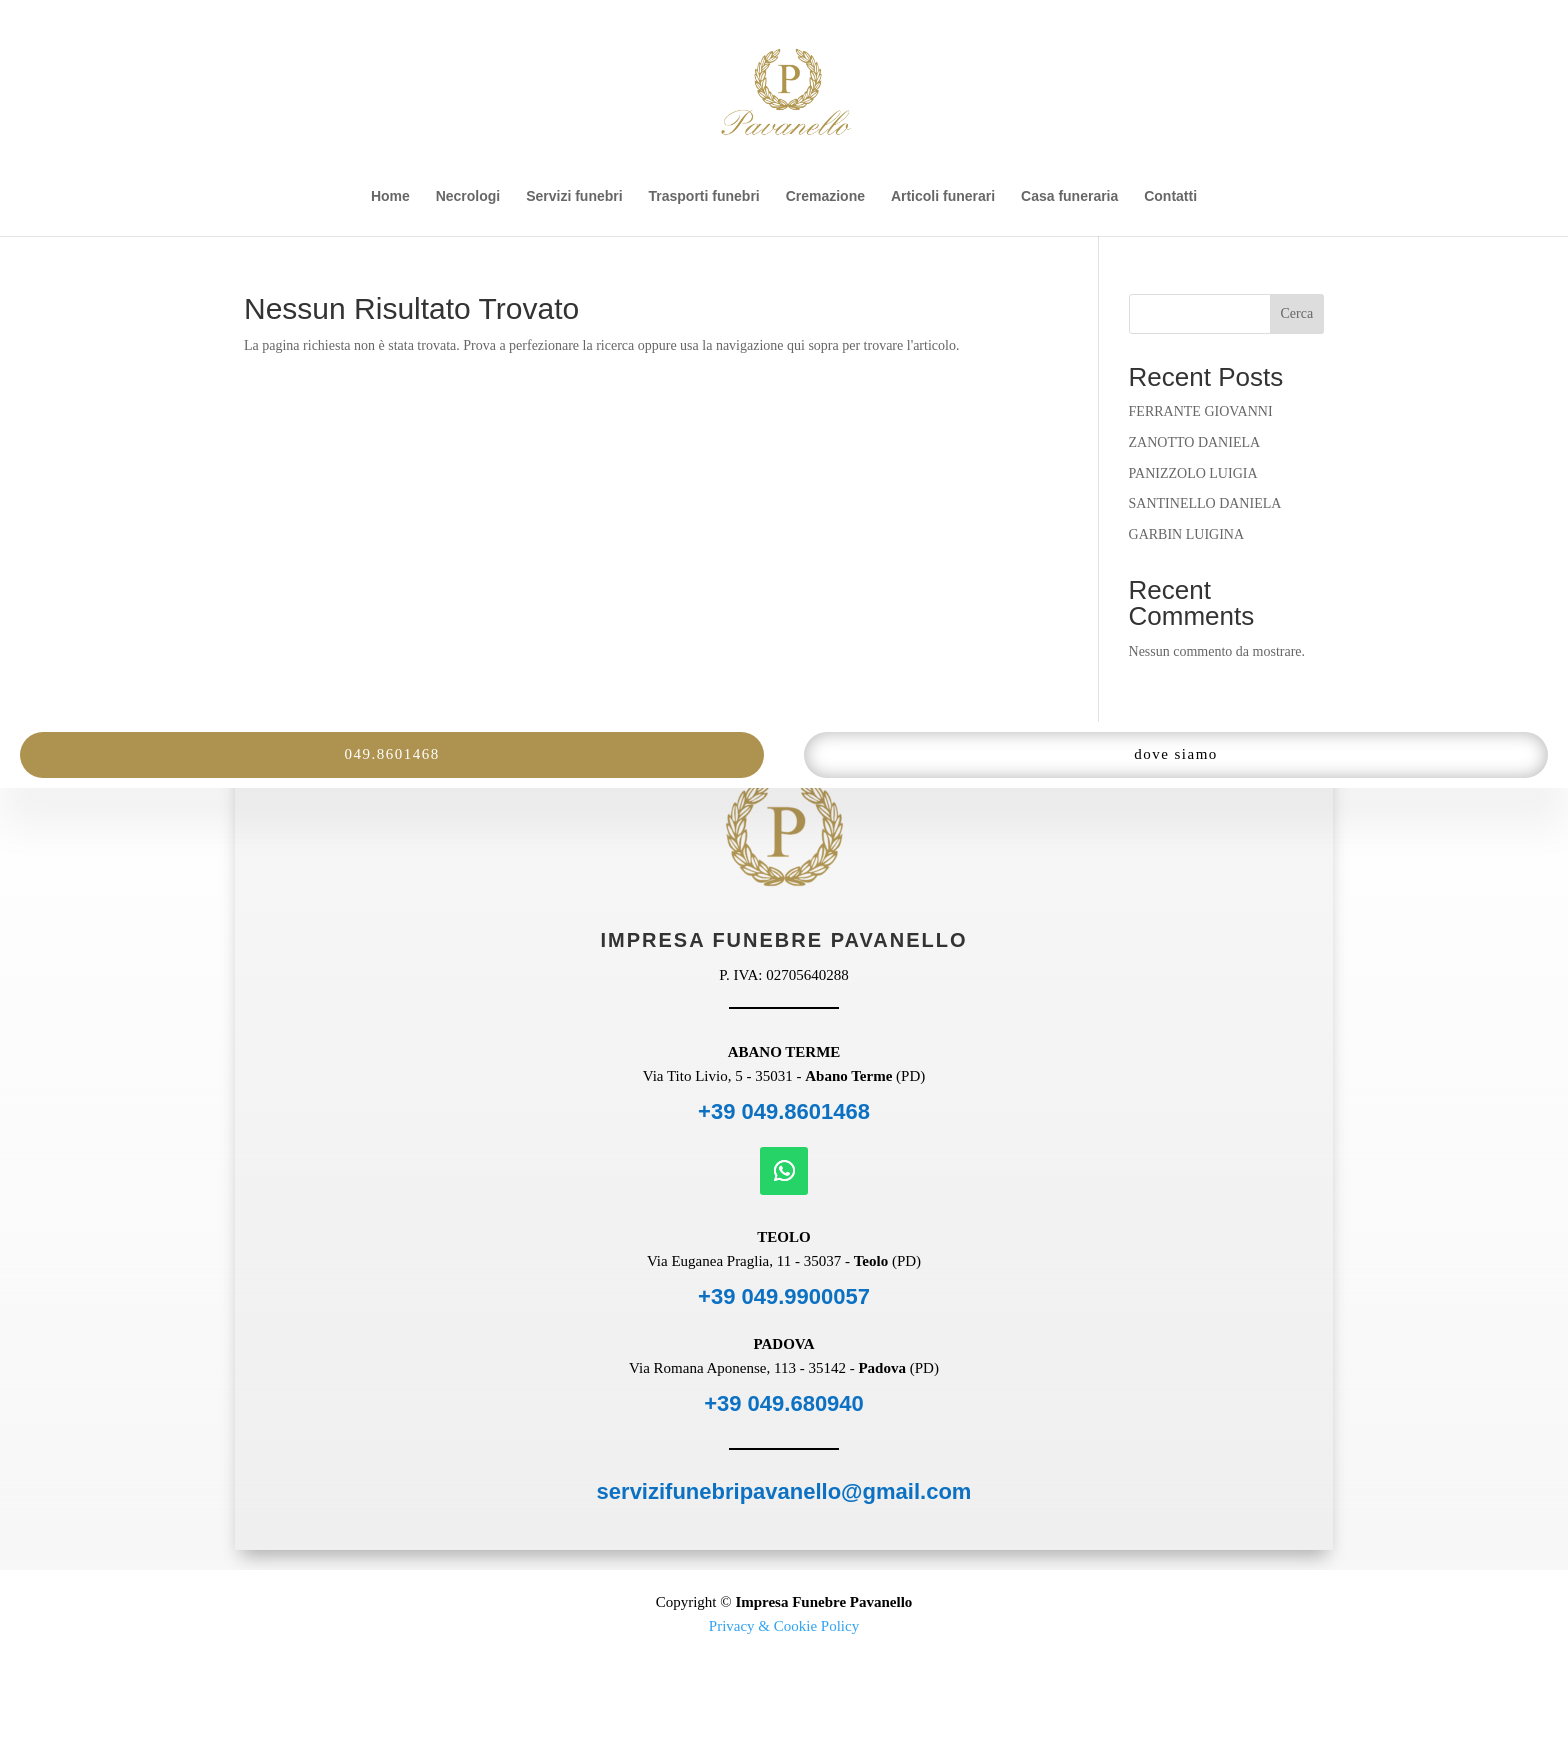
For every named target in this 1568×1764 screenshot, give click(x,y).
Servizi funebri (574, 196)
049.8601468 (391, 754)
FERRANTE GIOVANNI (1201, 411)
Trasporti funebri (704, 196)
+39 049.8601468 (784, 1111)
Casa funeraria (1069, 196)
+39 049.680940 (784, 1403)
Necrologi (468, 196)
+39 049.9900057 (784, 1296)
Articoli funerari (943, 196)
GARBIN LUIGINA (1187, 534)
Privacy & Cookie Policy (784, 1626)
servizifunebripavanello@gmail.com (784, 1491)
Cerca (1297, 313)
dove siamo (1176, 754)
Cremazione (825, 196)
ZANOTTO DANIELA (1195, 442)
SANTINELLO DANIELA (1205, 503)
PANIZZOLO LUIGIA (1193, 473)
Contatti (1170, 196)
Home (390, 196)
